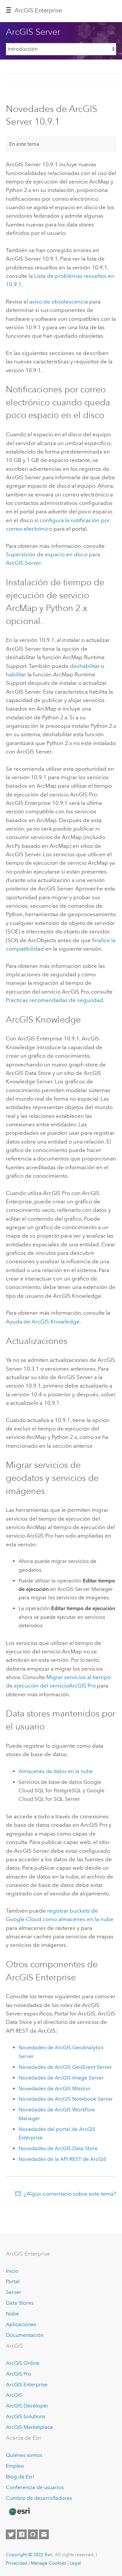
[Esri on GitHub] (33, 2534)
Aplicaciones (21, 2324)
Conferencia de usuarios (35, 2487)
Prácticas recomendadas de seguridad (54, 1000)
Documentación (25, 2335)
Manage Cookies (48, 2563)
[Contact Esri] (44, 2534)
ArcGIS (14, 2395)
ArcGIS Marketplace (29, 2427)
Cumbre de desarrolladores (39, 2498)
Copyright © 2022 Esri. (30, 2554)
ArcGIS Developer (27, 2406)
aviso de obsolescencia (58, 301)
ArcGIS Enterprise (26, 2384)
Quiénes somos (24, 2455)
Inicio (12, 2271)
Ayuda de (43, 1321)
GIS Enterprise (38, 10)
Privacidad (16, 2563)
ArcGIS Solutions (25, 2416)
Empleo (15, 2466)
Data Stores (20, 2303)
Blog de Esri (20, 2477)
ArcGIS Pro (18, 2374)
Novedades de (65, 2067)
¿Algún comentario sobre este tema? (70, 2193)
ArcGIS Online (22, 2363)
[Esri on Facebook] (22, 2534)
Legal (75, 2563)
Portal (13, 2281)
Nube (12, 2314)
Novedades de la (62, 2159)
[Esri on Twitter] (11, 2534)
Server (13, 2292)
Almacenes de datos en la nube (56, 1771)
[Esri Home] (19, 2511)
